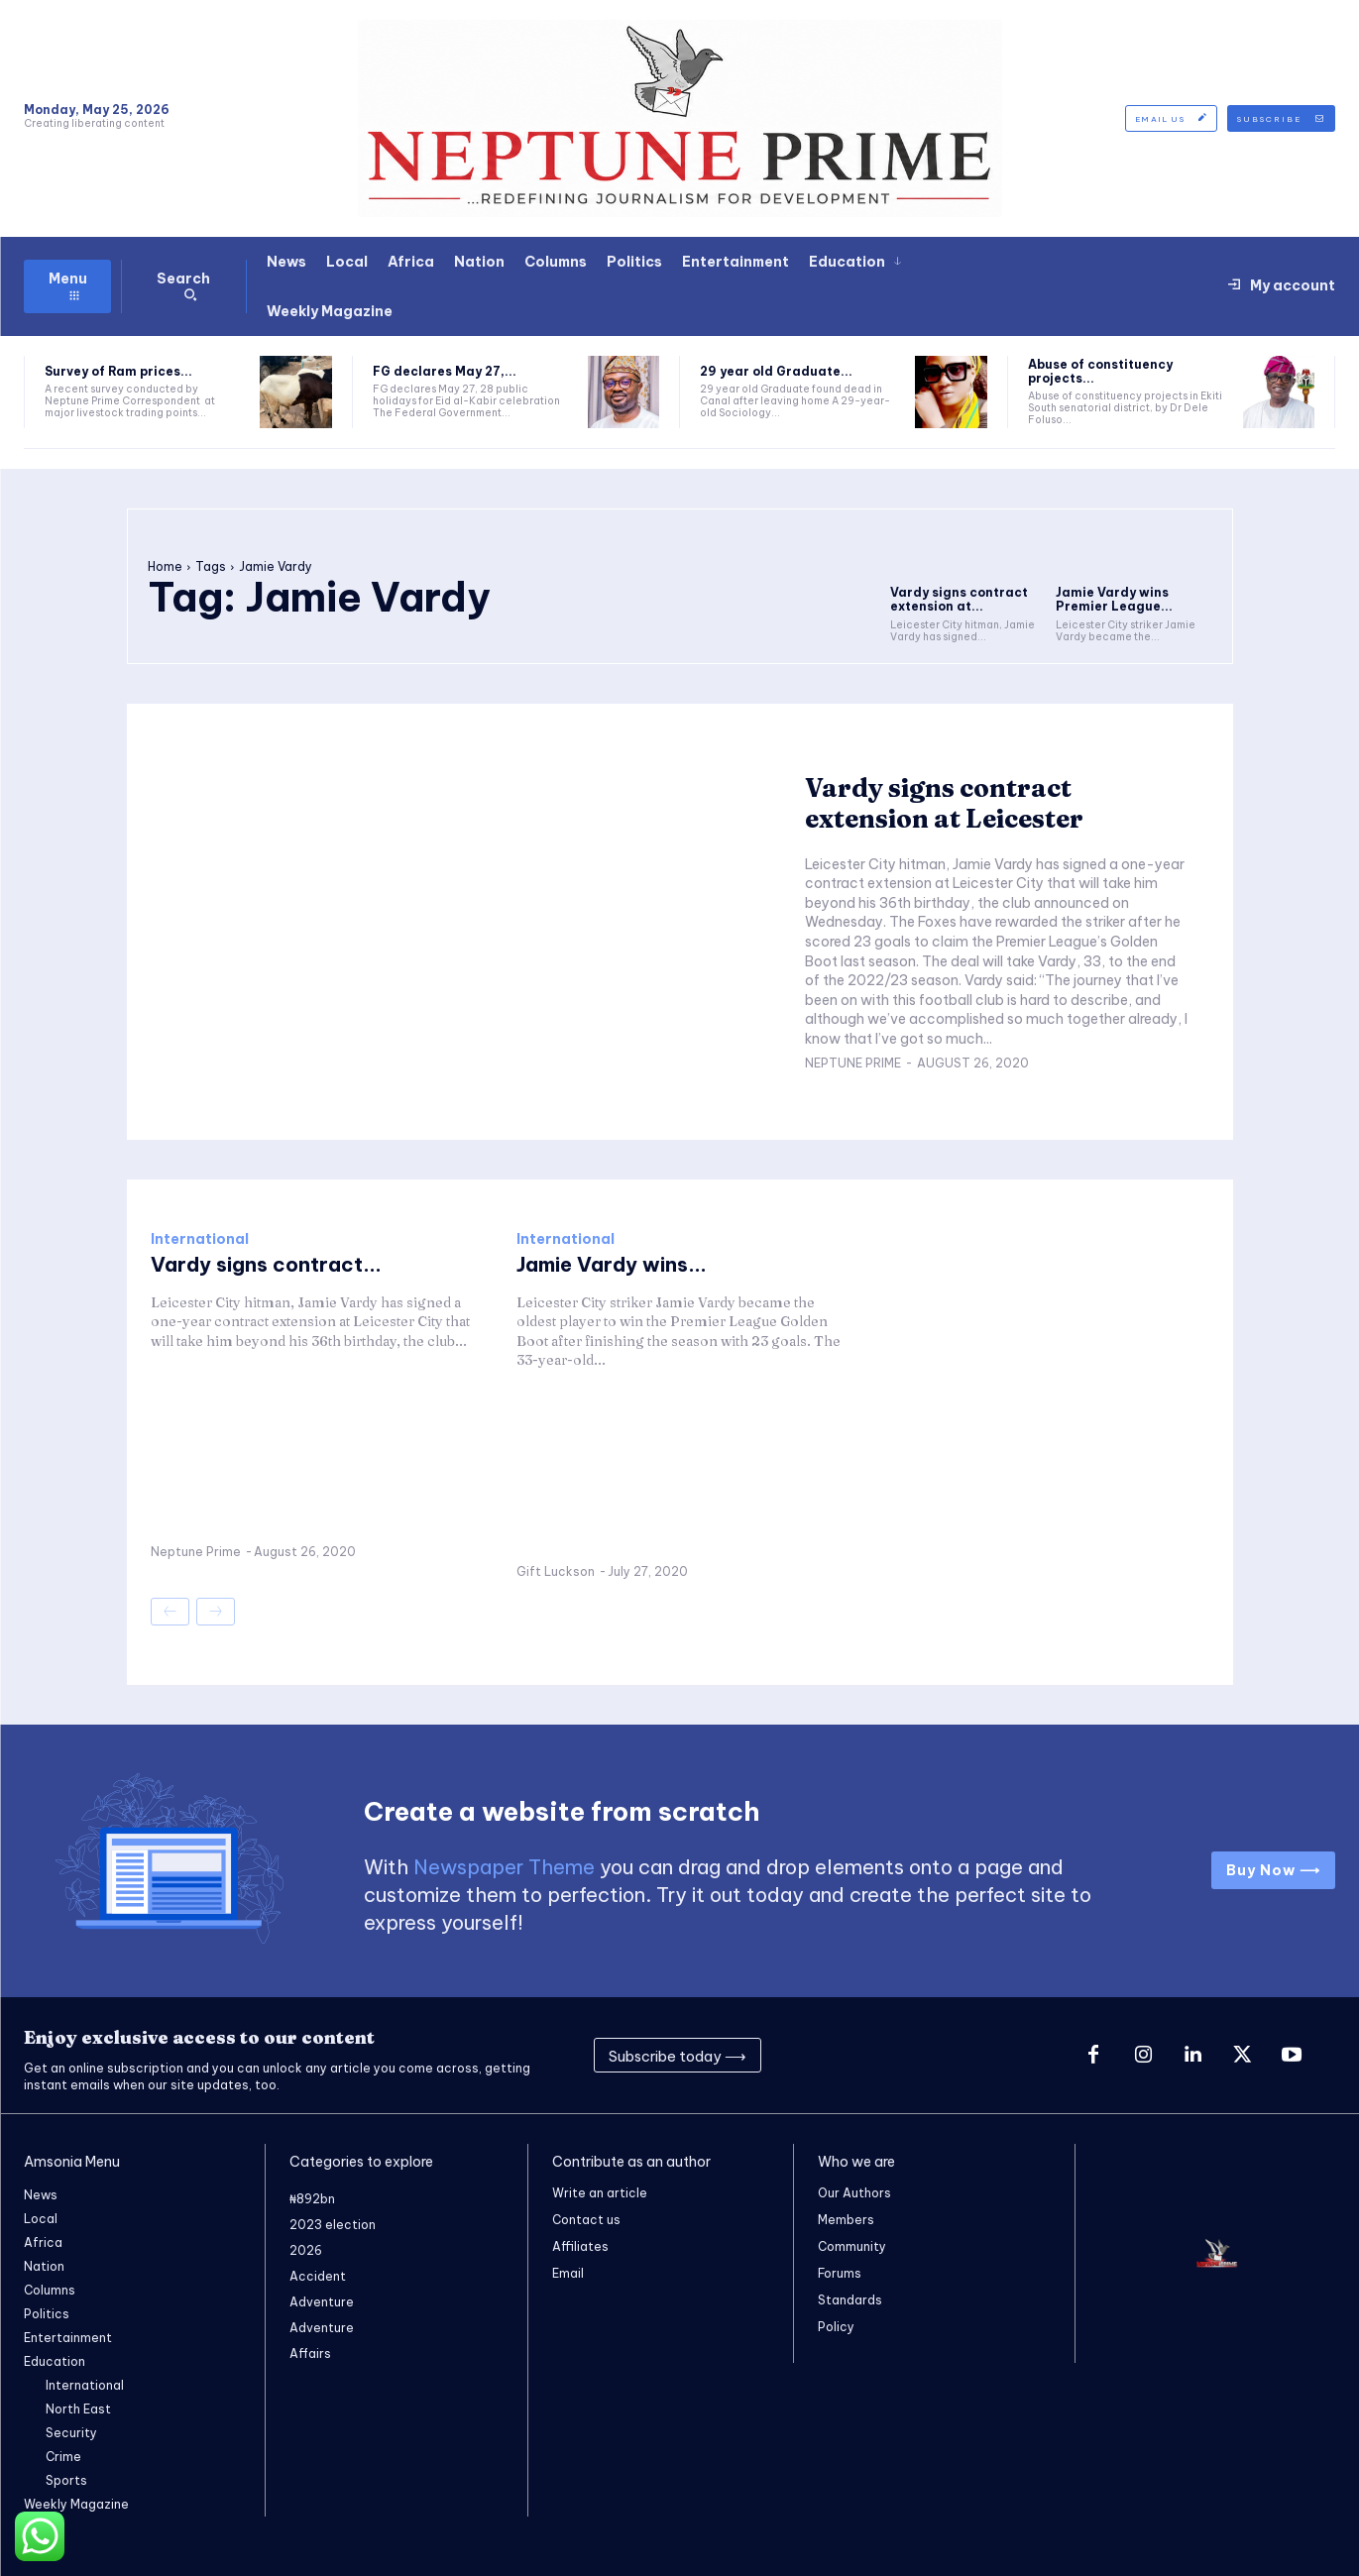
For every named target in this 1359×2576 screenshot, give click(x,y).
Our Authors (854, 2192)
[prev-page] (170, 1611)
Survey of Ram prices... (118, 371)
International (200, 1239)
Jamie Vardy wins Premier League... (1114, 599)
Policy (836, 2326)
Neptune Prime (853, 1063)
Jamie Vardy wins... (611, 1264)
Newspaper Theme (504, 1866)
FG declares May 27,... (444, 371)
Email (568, 2273)
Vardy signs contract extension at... (959, 599)
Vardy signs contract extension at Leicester (944, 803)
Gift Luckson (555, 1571)
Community (852, 2246)
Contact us (586, 2219)
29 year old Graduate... (776, 371)
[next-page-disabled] (215, 1611)
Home (165, 566)
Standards (850, 2300)
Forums (839, 2273)
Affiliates (580, 2246)
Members (846, 2219)
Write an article (599, 2192)
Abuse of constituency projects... (1100, 371)
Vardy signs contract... (266, 1264)
